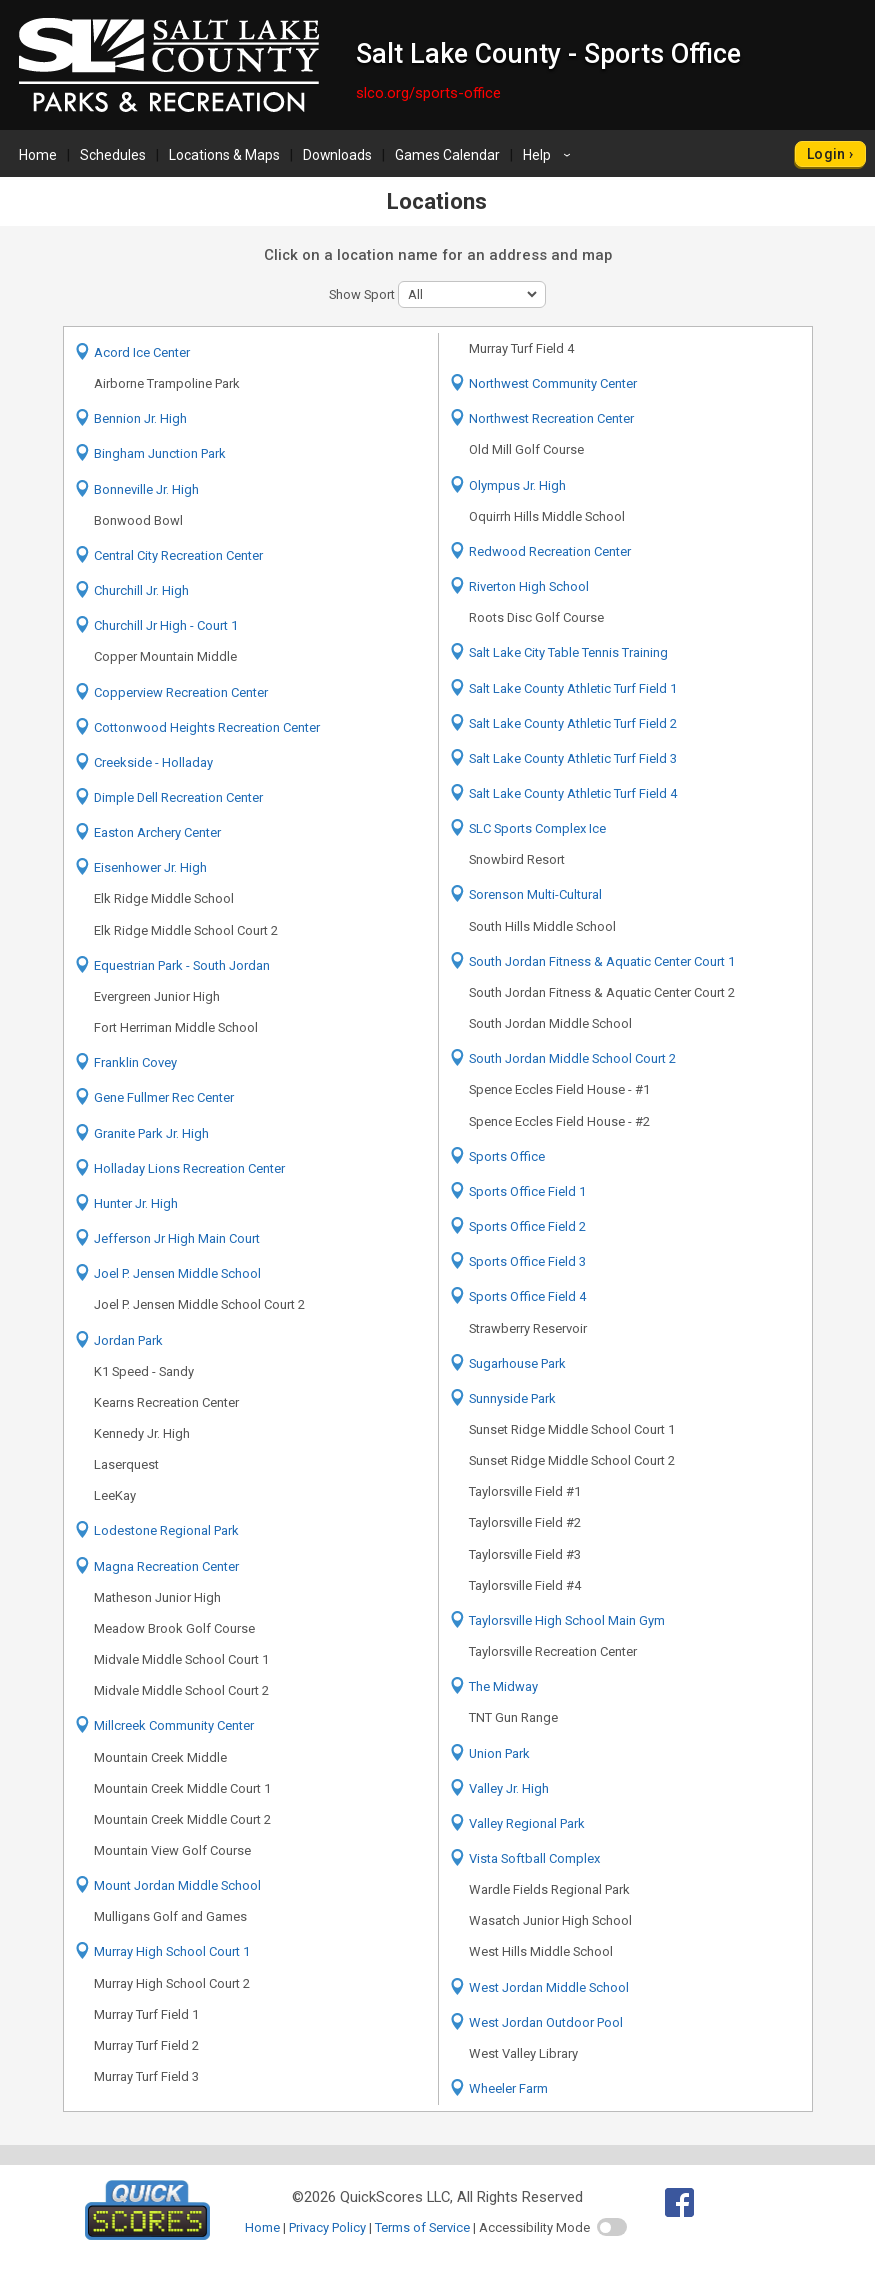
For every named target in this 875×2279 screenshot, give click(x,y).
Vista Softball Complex (534, 1858)
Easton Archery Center (157, 832)
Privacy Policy (327, 2227)
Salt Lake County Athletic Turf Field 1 (573, 688)
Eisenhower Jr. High (150, 867)
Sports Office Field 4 (527, 1296)
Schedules (113, 155)
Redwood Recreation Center (550, 551)
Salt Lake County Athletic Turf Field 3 (573, 758)
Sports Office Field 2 (527, 1226)
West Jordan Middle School (549, 1987)
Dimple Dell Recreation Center (178, 797)
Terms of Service (422, 2227)
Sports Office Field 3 (527, 1261)
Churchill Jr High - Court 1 (166, 625)
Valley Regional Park (527, 1823)
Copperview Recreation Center (181, 692)
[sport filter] (472, 294)
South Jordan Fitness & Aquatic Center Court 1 (602, 961)
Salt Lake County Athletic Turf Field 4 (573, 793)
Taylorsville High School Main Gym (567, 1620)
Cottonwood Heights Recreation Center (207, 727)
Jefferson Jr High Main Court (177, 1238)
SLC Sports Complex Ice (537, 828)
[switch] (612, 2227)
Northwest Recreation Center (551, 418)
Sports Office (507, 1156)
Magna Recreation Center (166, 1566)
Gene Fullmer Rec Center (164, 1097)
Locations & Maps (224, 155)
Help (549, 155)
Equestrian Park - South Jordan (182, 965)
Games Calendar (447, 155)
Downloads (337, 155)
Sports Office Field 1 (527, 1191)
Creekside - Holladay (153, 762)
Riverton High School (529, 586)
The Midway (503, 1686)
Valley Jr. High (509, 1788)
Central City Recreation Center (178, 555)
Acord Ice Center (142, 352)
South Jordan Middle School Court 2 (572, 1058)
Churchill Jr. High (141, 590)
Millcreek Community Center (174, 1725)
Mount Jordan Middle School (177, 1885)
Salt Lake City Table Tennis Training (568, 652)
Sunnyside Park (512, 1398)
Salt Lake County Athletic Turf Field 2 (573, 723)
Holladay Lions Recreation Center (189, 1168)
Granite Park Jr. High (151, 1133)
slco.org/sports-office (428, 93)
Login (826, 154)
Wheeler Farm (508, 2088)
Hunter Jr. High (136, 1203)
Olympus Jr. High (517, 485)
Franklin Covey (135, 1062)
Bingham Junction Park (160, 453)
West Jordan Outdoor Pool (546, 2022)
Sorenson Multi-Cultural (535, 894)
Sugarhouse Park (517, 1363)
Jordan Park (128, 1340)
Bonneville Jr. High (146, 489)
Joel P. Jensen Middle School (177, 1273)
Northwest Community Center (553, 383)
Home (38, 155)
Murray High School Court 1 (172, 1951)
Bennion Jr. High (140, 418)
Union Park (499, 1753)
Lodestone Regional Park (166, 1530)
